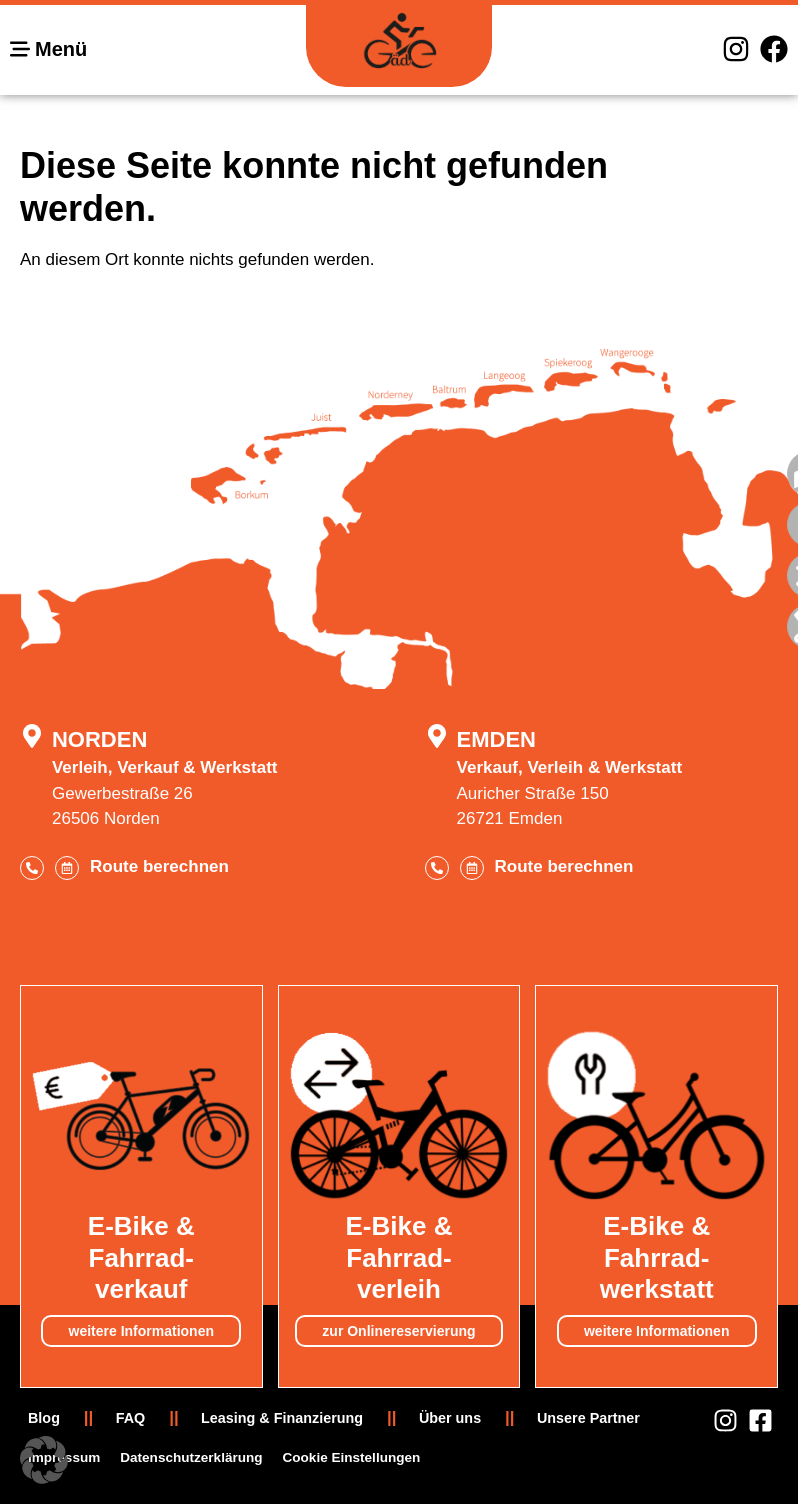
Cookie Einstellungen (352, 1457)
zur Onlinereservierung (398, 1331)
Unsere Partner (588, 1418)
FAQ (131, 1418)
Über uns (450, 1418)
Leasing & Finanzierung (282, 1418)
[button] (44, 1460)
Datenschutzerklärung (191, 1457)
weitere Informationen (141, 1331)
